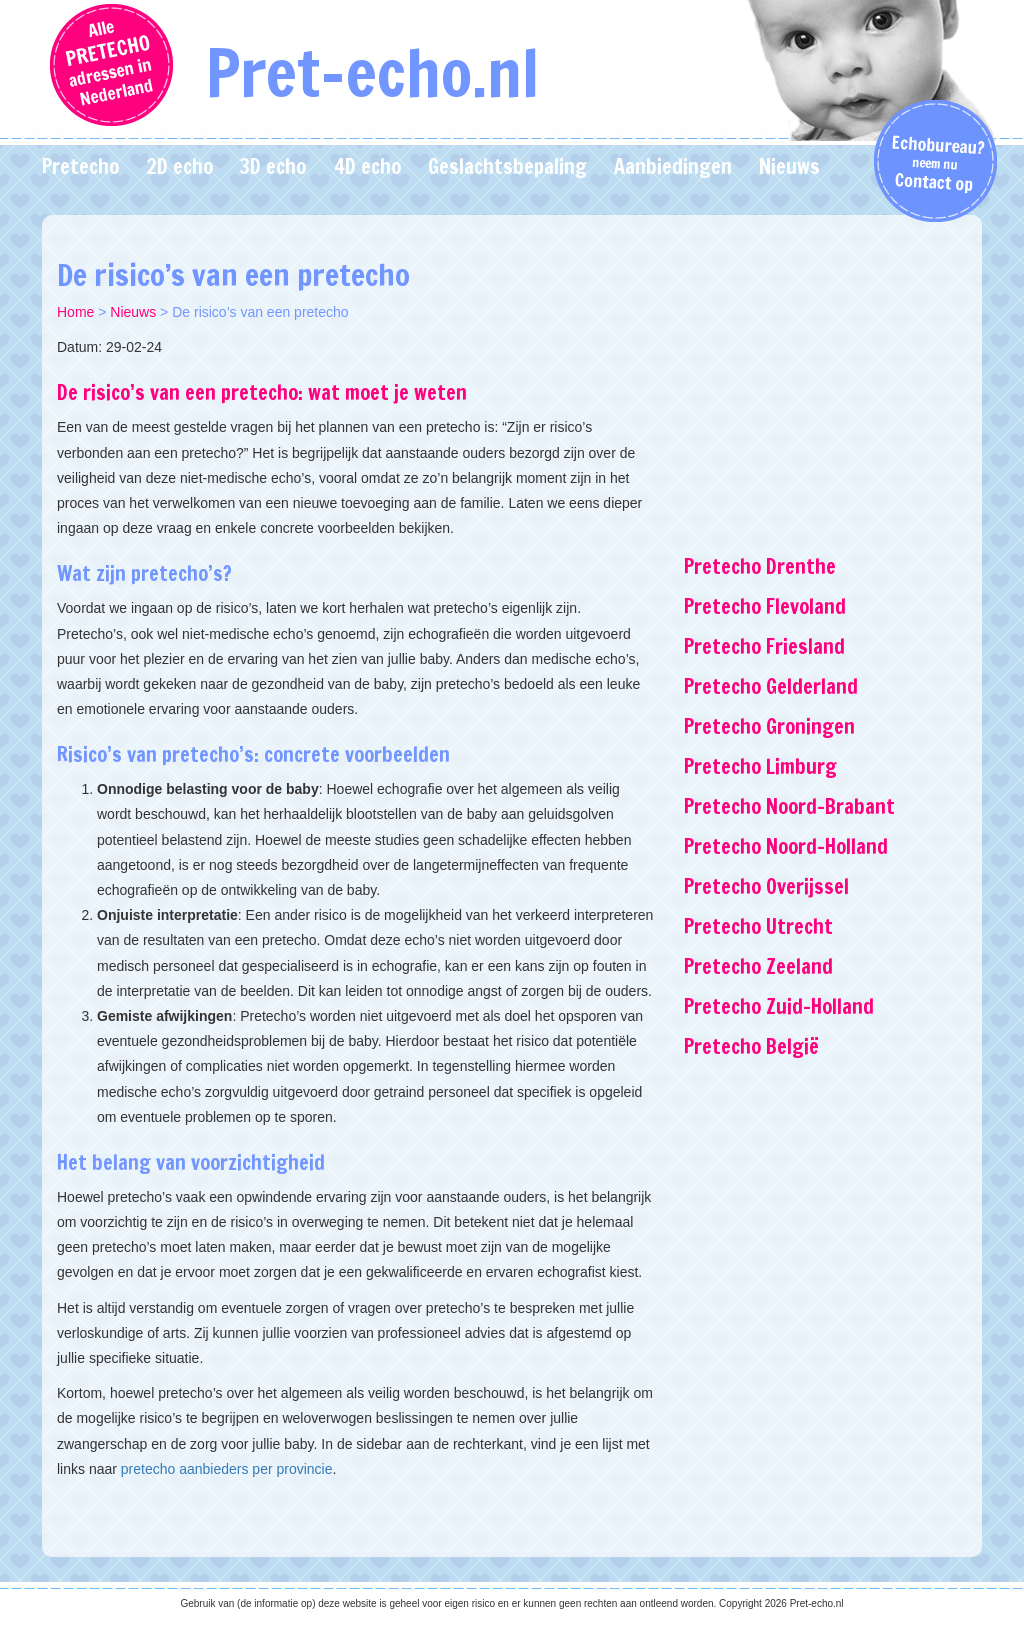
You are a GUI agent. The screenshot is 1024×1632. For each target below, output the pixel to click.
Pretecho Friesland (764, 646)
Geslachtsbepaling (507, 166)
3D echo (273, 166)
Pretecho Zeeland (758, 966)
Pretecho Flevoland (765, 606)
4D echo (367, 166)
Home (75, 312)
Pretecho (80, 166)
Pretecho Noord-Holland (786, 846)
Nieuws (789, 166)
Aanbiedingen (673, 166)
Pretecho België (751, 1046)
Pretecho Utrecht (758, 926)
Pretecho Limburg (760, 766)
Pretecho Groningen (769, 726)
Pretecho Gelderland (771, 686)
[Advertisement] (825, 365)
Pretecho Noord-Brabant (789, 806)
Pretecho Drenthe (760, 566)
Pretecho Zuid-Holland (779, 1006)
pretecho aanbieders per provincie (227, 1469)
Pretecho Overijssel (766, 886)
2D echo (179, 166)
